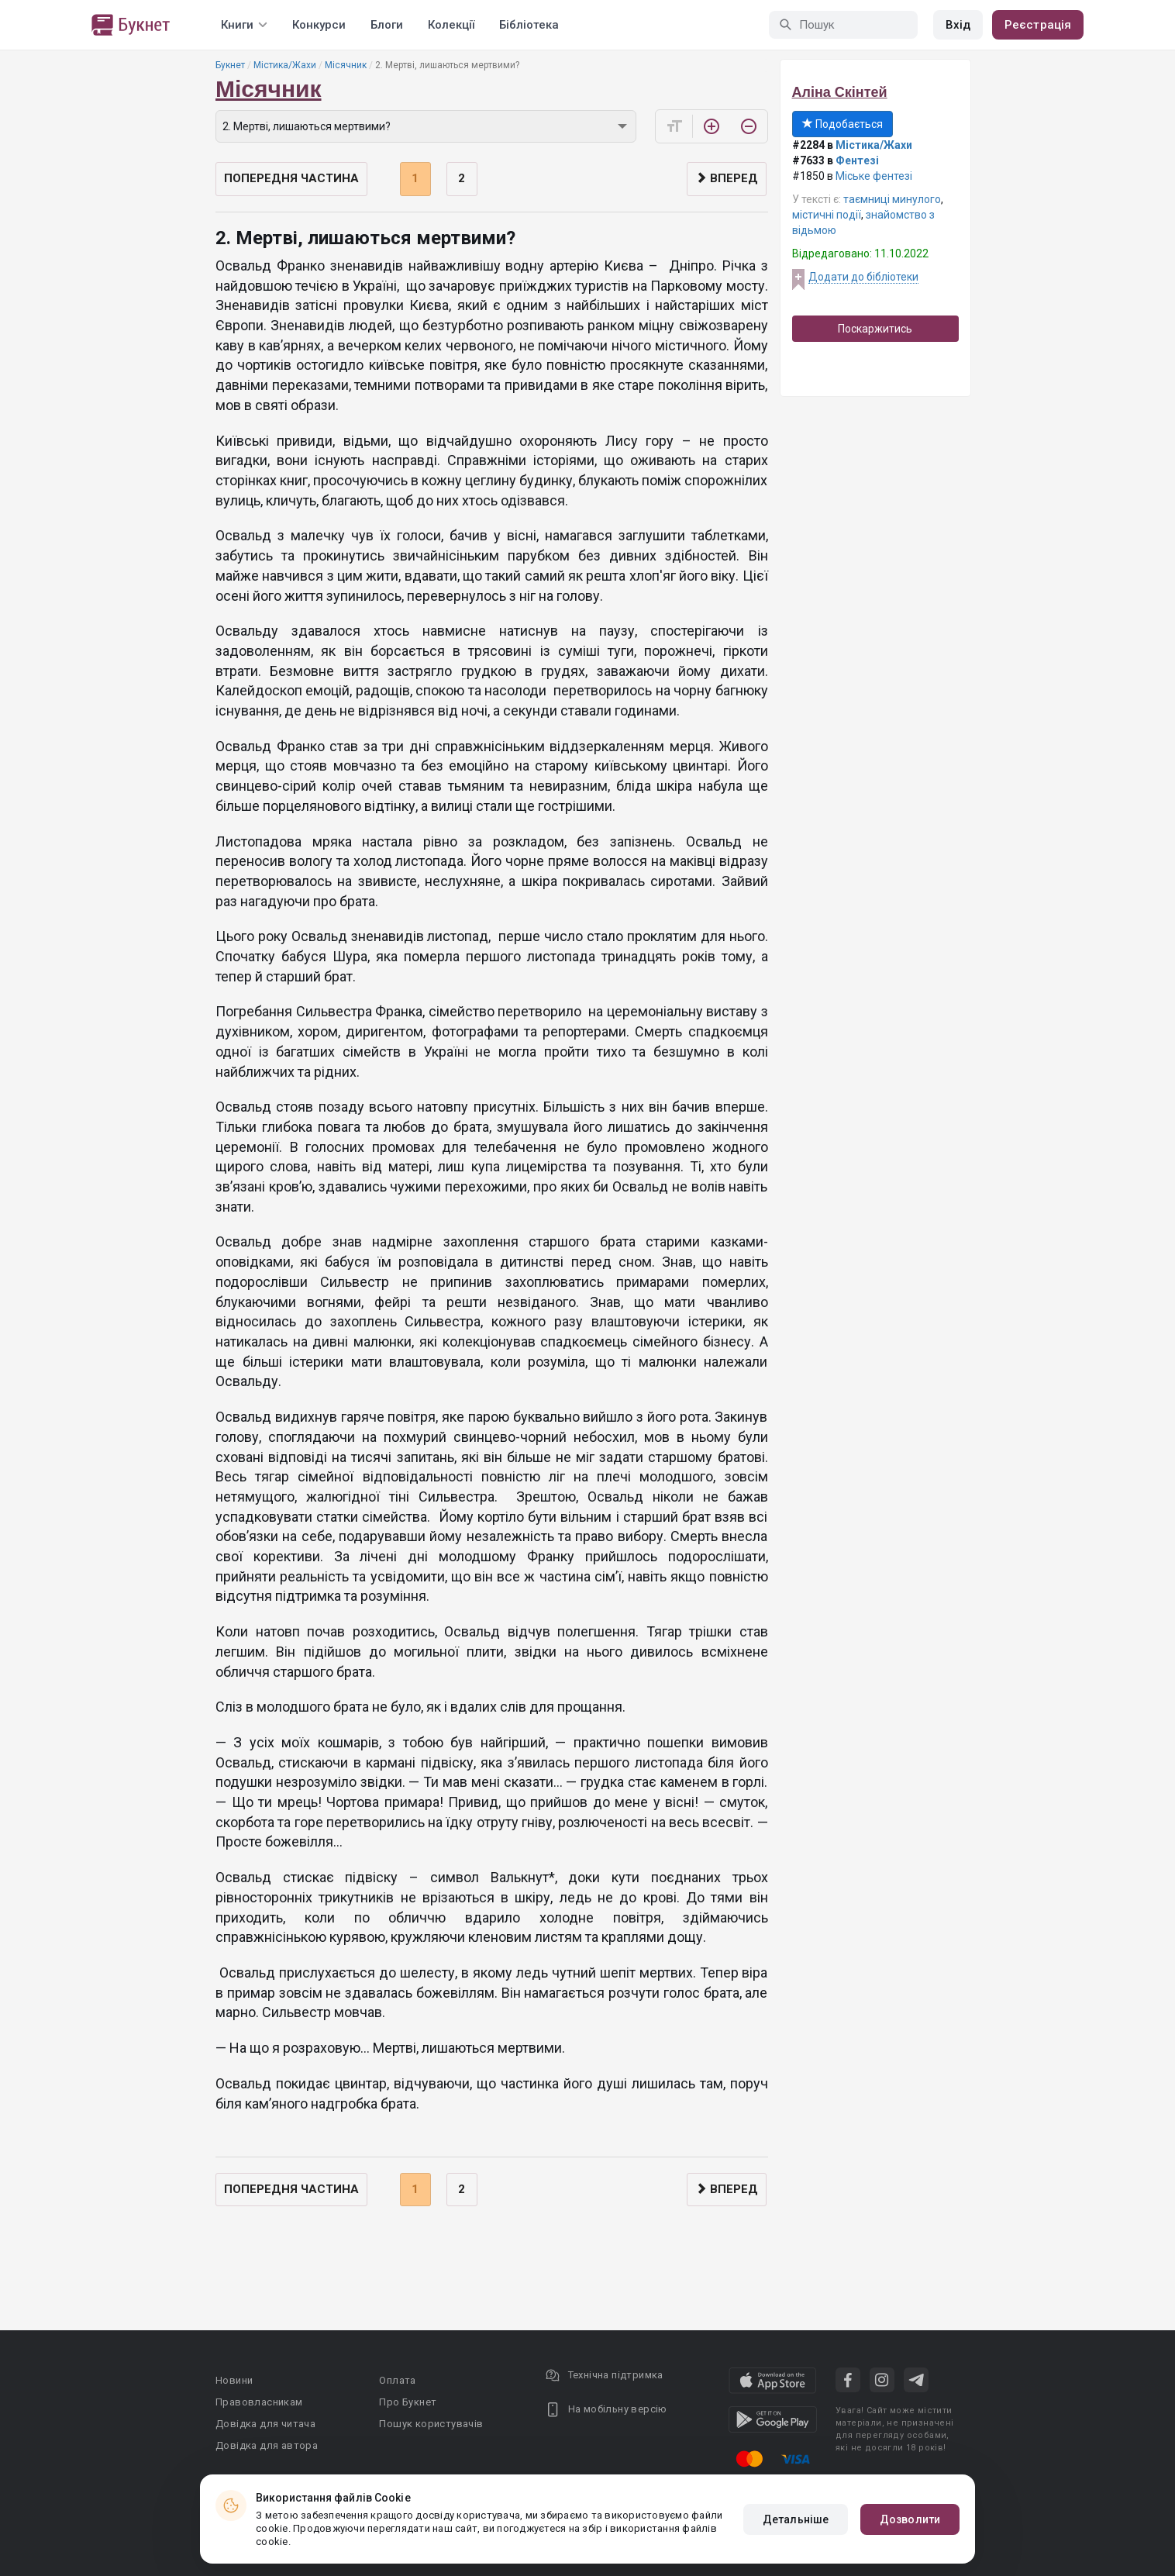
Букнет (230, 65)
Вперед (726, 178)
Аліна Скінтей (839, 92)
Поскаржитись (875, 328)
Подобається (842, 124)
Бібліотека (529, 25)
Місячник (346, 65)
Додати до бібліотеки (863, 277)
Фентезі (857, 160)
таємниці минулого (892, 199)
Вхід (958, 25)
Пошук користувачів (431, 2423)
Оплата (397, 2380)
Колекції (451, 25)
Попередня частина (291, 178)
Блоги (386, 25)
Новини (234, 2380)
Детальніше (796, 2519)
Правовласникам (259, 2402)
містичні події (826, 215)
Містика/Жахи (284, 65)
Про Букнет (407, 2402)
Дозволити (910, 2519)
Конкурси (319, 25)
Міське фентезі (874, 176)
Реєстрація (1037, 25)
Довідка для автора (266, 2445)
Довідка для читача (265, 2423)
